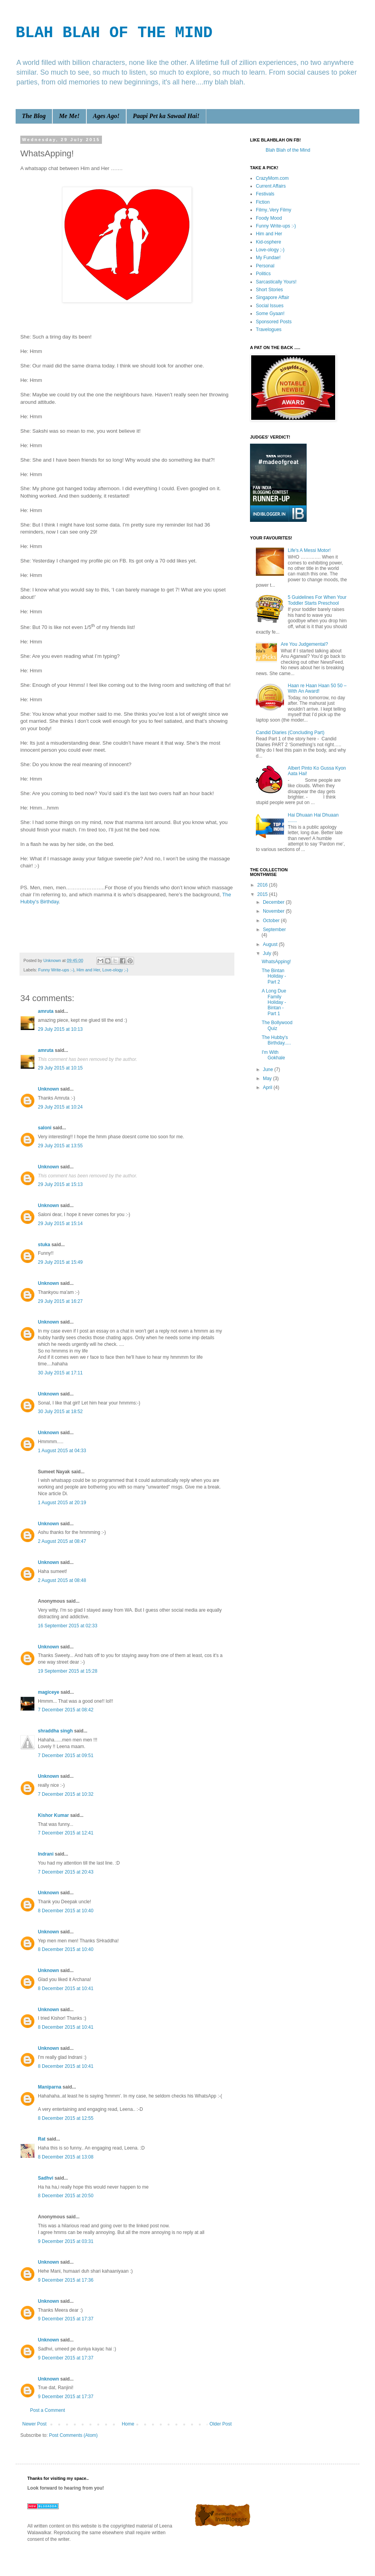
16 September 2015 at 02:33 (67, 1625)
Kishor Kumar (53, 1815)
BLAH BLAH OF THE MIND (114, 33)
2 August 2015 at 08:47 (62, 1541)
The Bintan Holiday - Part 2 (274, 976)
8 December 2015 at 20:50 (65, 2195)
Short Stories (269, 289)
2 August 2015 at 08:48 (62, 1580)
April (268, 1087)
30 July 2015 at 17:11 (60, 1373)
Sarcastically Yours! (276, 282)
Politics (263, 273)
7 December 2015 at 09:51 (65, 1755)
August (271, 944)
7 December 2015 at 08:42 (65, 1710)
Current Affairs (271, 186)
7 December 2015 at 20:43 (65, 1872)
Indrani (46, 1854)
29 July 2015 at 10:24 (60, 1107)
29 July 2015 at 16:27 (60, 1301)
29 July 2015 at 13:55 (60, 1145)
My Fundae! (268, 257)
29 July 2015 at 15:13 (60, 1184)
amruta (46, 1011)
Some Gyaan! (270, 313)
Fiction (263, 202)
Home (128, 2424)
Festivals (265, 194)
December (274, 902)
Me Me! (69, 116)
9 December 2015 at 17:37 (65, 2319)
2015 (263, 894)
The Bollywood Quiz (277, 1025)
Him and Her (88, 969)
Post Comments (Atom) (73, 2435)
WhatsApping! (276, 961)
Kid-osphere (268, 242)
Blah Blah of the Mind (288, 150)
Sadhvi (45, 2178)
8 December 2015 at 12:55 (65, 2118)
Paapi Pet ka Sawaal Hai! (166, 116)
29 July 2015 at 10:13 (60, 1029)
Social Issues (270, 305)
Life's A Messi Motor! (309, 550)
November (274, 911)
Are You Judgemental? (304, 644)
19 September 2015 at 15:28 (67, 1671)
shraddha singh (55, 1731)
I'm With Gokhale (273, 1055)
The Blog (34, 116)
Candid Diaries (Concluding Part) (290, 732)
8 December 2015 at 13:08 (65, 2157)
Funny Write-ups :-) (56, 969)
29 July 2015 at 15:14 (60, 1223)
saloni (45, 1127)
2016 (263, 885)
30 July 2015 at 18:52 (60, 1411)
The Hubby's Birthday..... (276, 1040)
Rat (41, 2139)
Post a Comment (47, 2410)
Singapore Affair (272, 297)
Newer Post (34, 2424)
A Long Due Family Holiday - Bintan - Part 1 (274, 1002)
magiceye (48, 1692)
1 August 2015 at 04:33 (62, 1450)
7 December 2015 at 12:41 (65, 1833)
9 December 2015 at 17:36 (65, 2280)
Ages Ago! (106, 116)
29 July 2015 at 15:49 (60, 1262)
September (274, 929)
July (268, 953)
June (268, 1069)
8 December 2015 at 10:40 (65, 1910)
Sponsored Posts (273, 321)
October (272, 920)
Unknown (48, 1089)
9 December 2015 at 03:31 (65, 2241)
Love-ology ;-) (115, 969)
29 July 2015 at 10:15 (60, 1068)
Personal (265, 266)
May (268, 1078)
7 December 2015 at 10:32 (65, 1794)
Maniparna (49, 2087)
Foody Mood (269, 218)
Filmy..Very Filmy (273, 210)
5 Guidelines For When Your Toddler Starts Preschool (317, 600)
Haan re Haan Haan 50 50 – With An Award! (317, 688)
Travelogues (269, 329)
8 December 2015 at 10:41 (65, 1988)
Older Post (220, 2424)
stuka (44, 1244)
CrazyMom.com (272, 178)
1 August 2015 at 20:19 (62, 1502)
